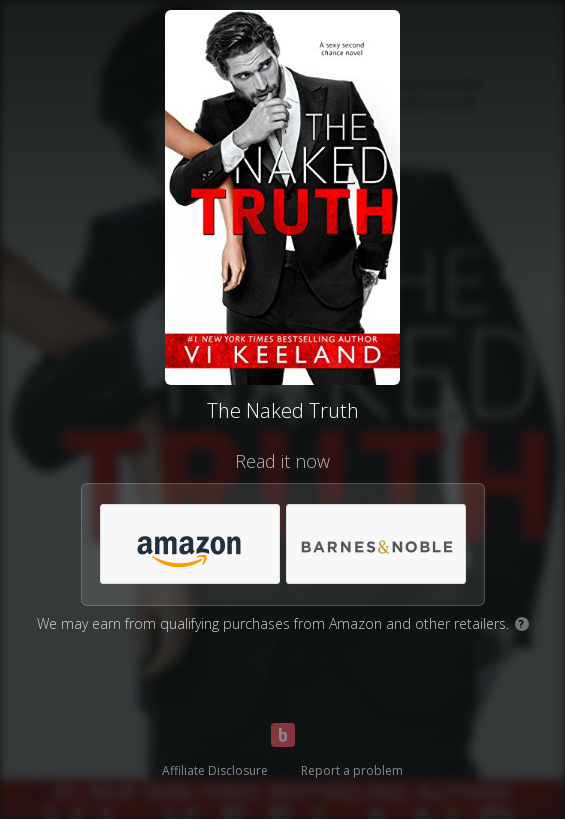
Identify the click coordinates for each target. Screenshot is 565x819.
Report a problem (352, 770)
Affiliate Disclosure (215, 770)
